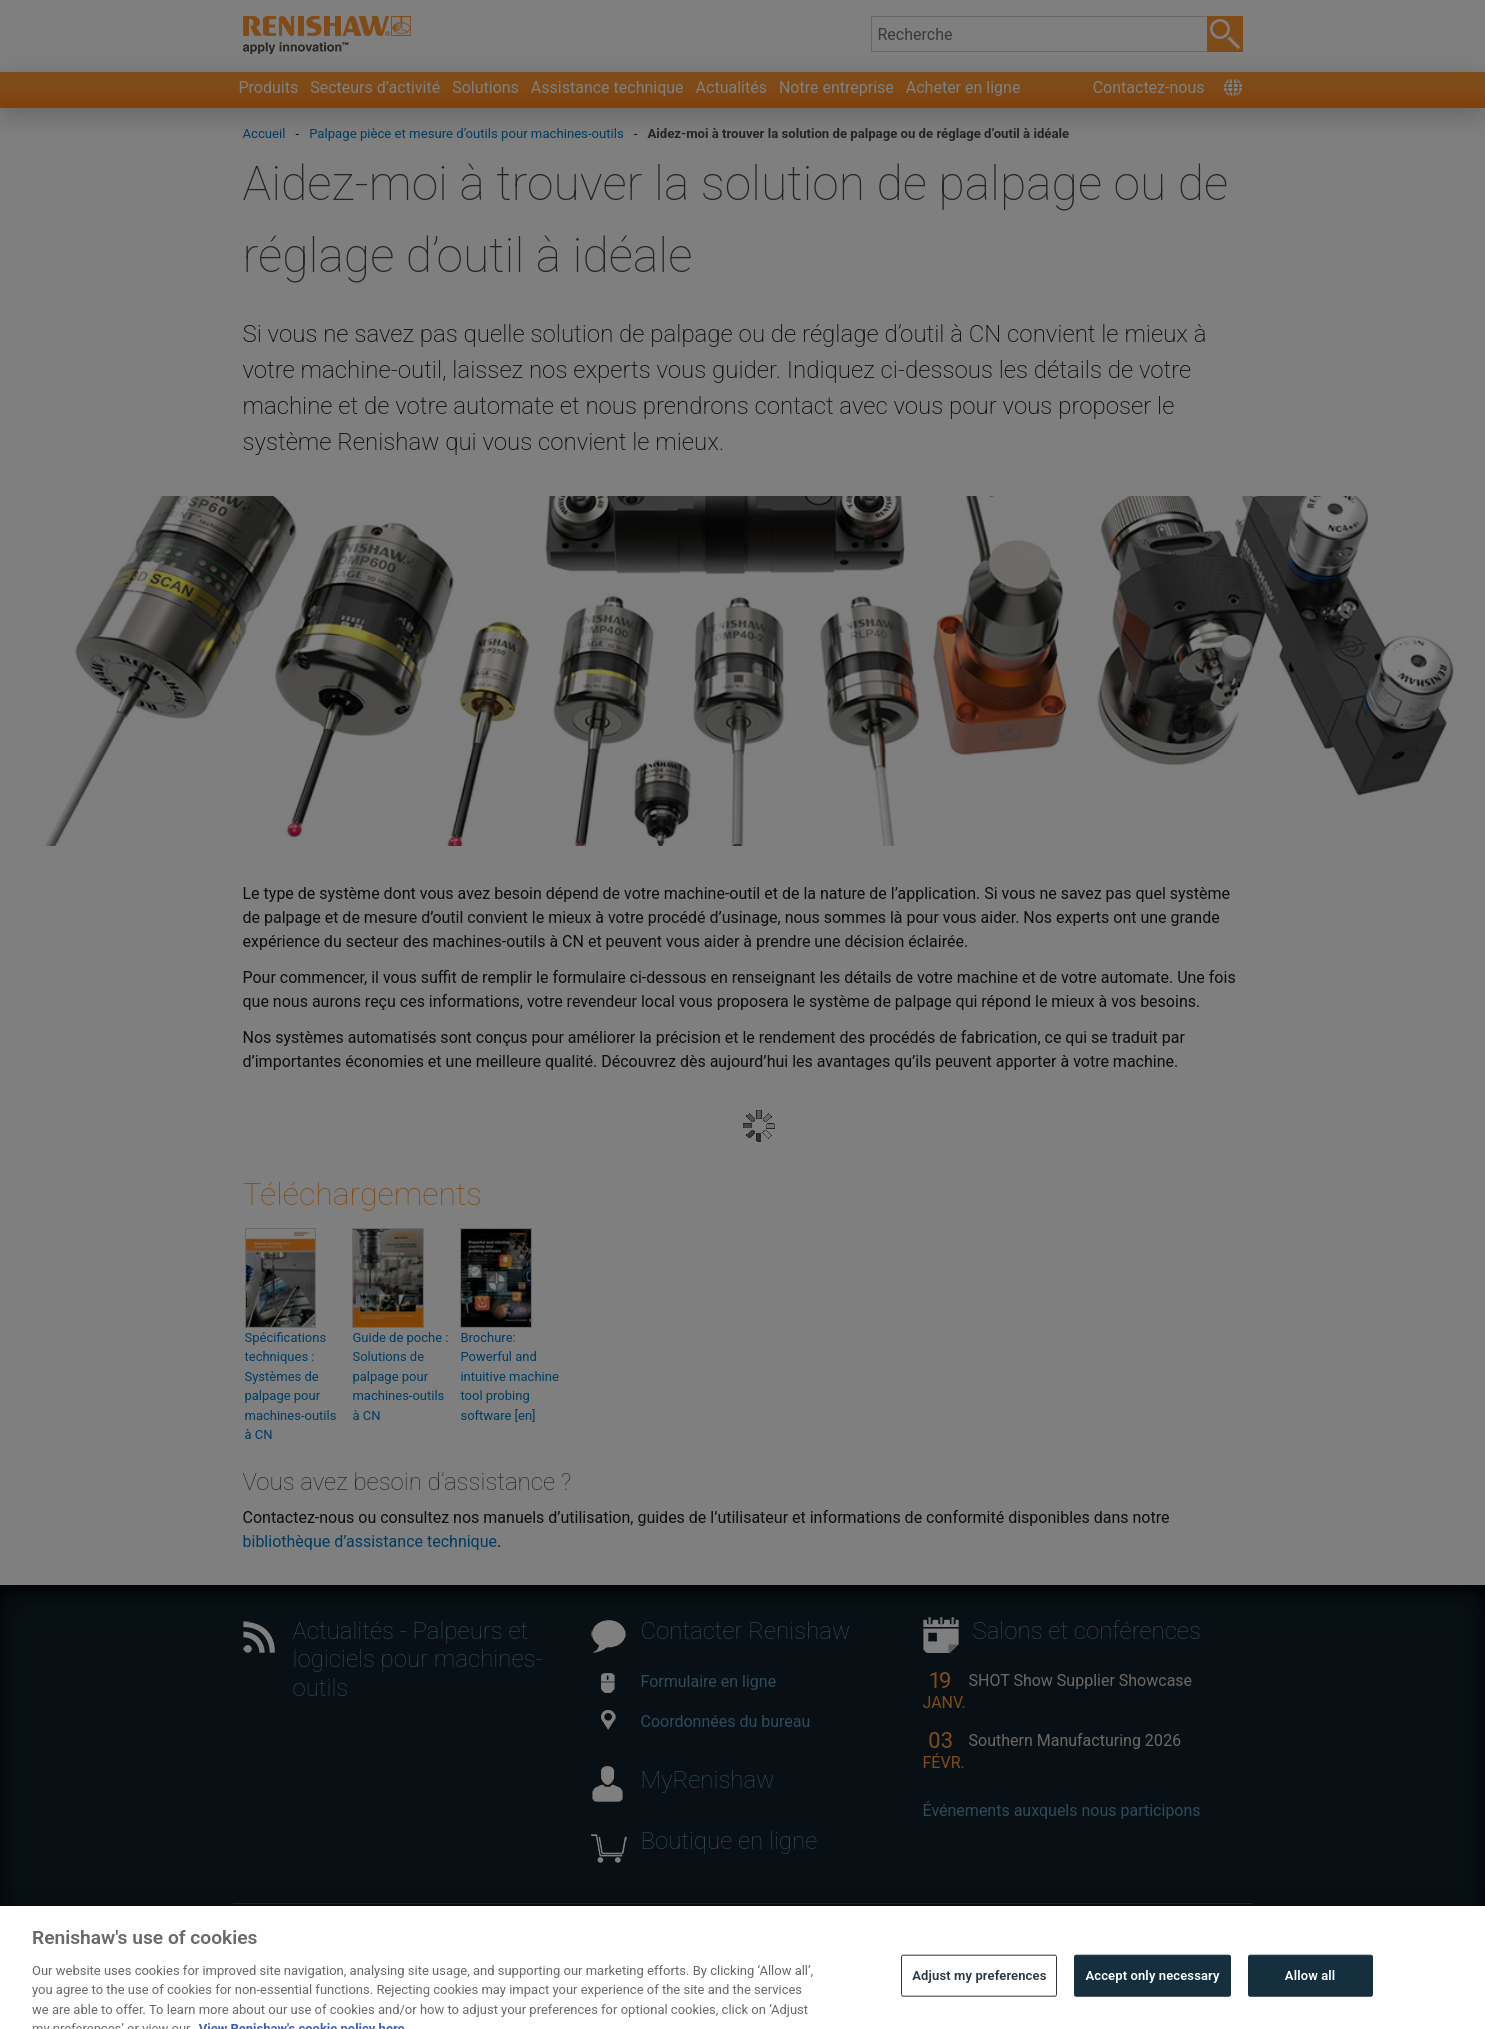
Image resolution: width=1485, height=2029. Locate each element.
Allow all (1310, 1988)
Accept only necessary (1152, 1988)
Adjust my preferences (979, 1988)
